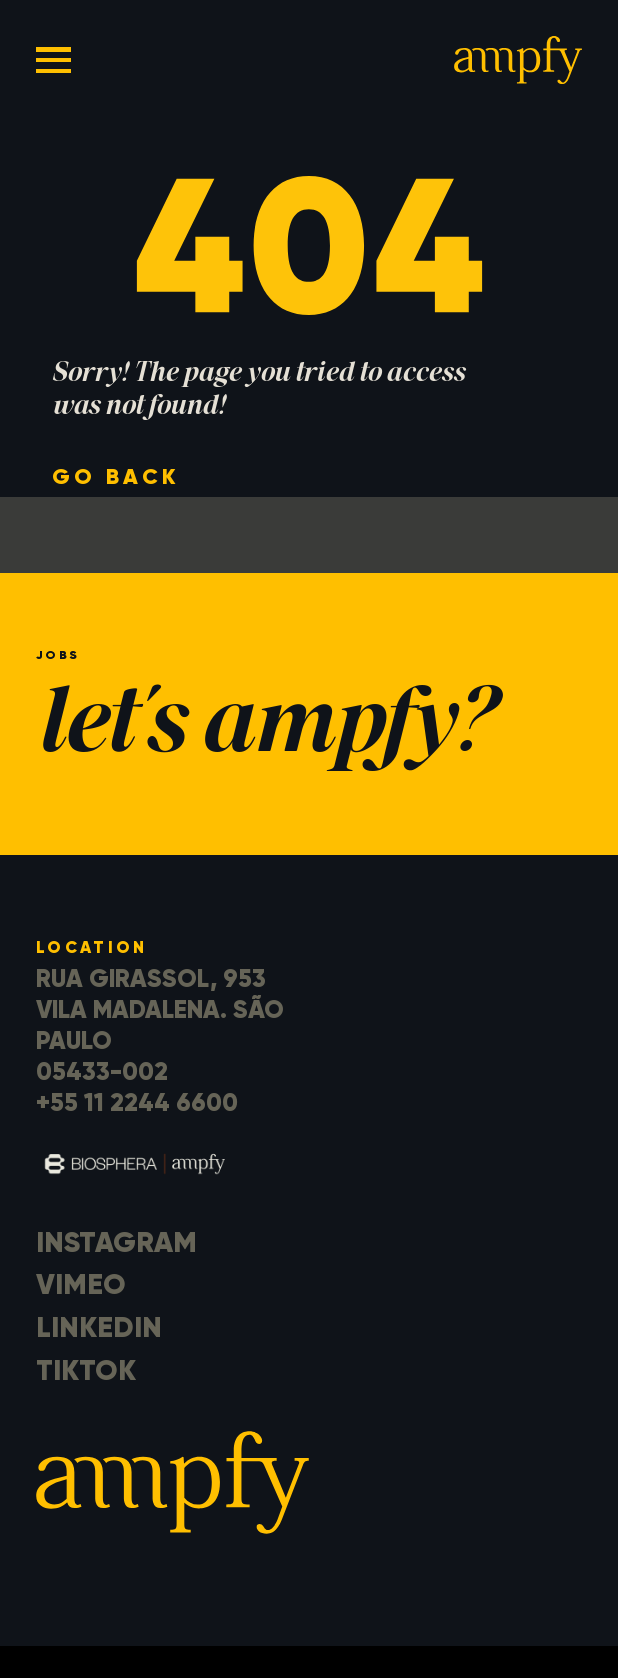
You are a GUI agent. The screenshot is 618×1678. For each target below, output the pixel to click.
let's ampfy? (264, 729)
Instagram (116, 1242)
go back (116, 476)
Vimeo (81, 1284)
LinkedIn (99, 1327)
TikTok (86, 1370)
